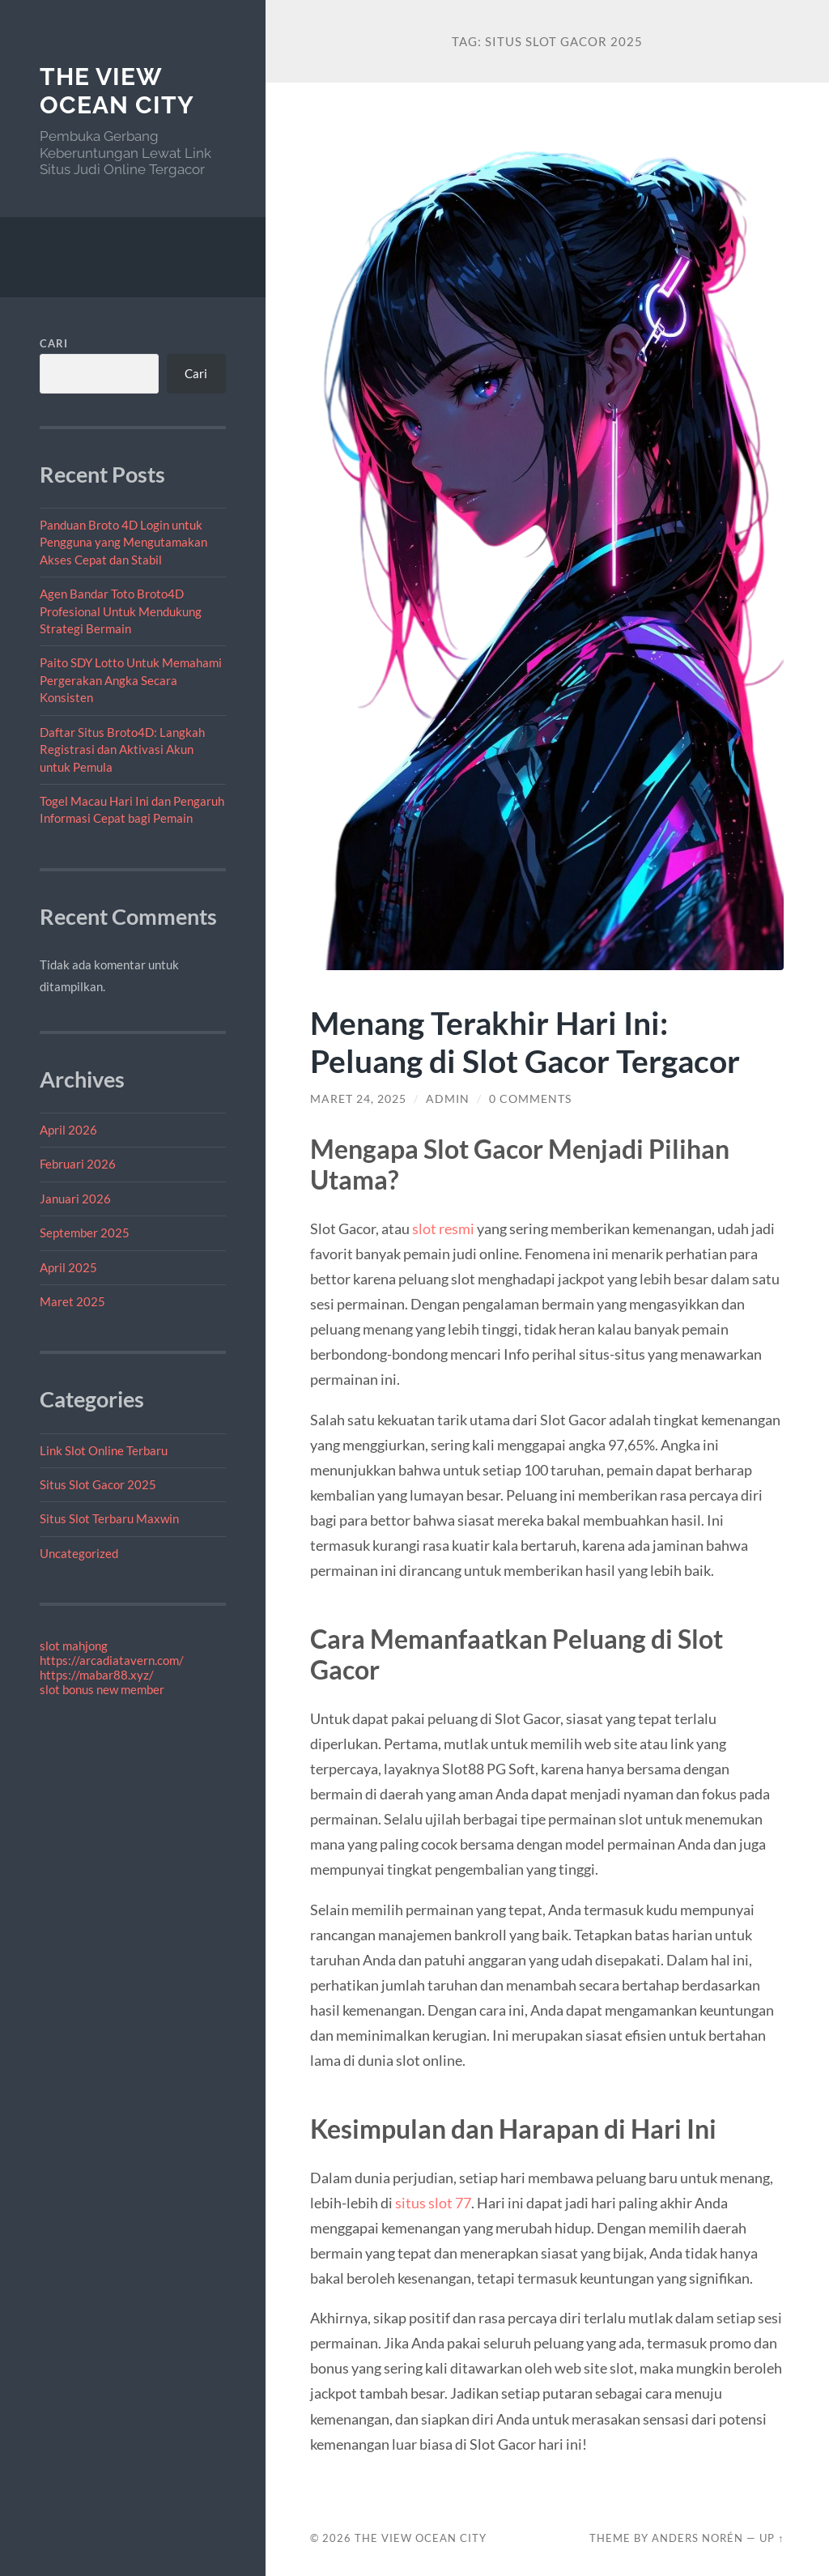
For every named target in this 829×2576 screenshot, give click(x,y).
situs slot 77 (433, 2203)
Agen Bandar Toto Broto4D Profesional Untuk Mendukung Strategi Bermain (121, 611)
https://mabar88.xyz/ (97, 1674)
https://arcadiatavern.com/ (112, 1660)
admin (448, 1098)
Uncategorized (79, 1553)
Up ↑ (771, 2537)
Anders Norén (697, 2537)
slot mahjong (74, 1645)
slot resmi (443, 1228)
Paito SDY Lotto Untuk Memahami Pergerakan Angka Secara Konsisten (131, 680)
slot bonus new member (102, 1689)
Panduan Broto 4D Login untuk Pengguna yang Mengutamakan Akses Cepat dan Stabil (123, 542)
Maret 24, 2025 (358, 1098)
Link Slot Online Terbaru (104, 1450)
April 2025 (68, 1267)
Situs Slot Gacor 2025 (98, 1484)
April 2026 (68, 1129)
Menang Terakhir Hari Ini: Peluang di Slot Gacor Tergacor (525, 1041)
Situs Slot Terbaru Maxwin (109, 1518)
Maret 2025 (72, 1301)
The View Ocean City (117, 91)
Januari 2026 (75, 1198)
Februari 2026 (78, 1163)
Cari (54, 343)
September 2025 (85, 1232)
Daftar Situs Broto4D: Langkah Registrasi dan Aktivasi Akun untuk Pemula (122, 749)
